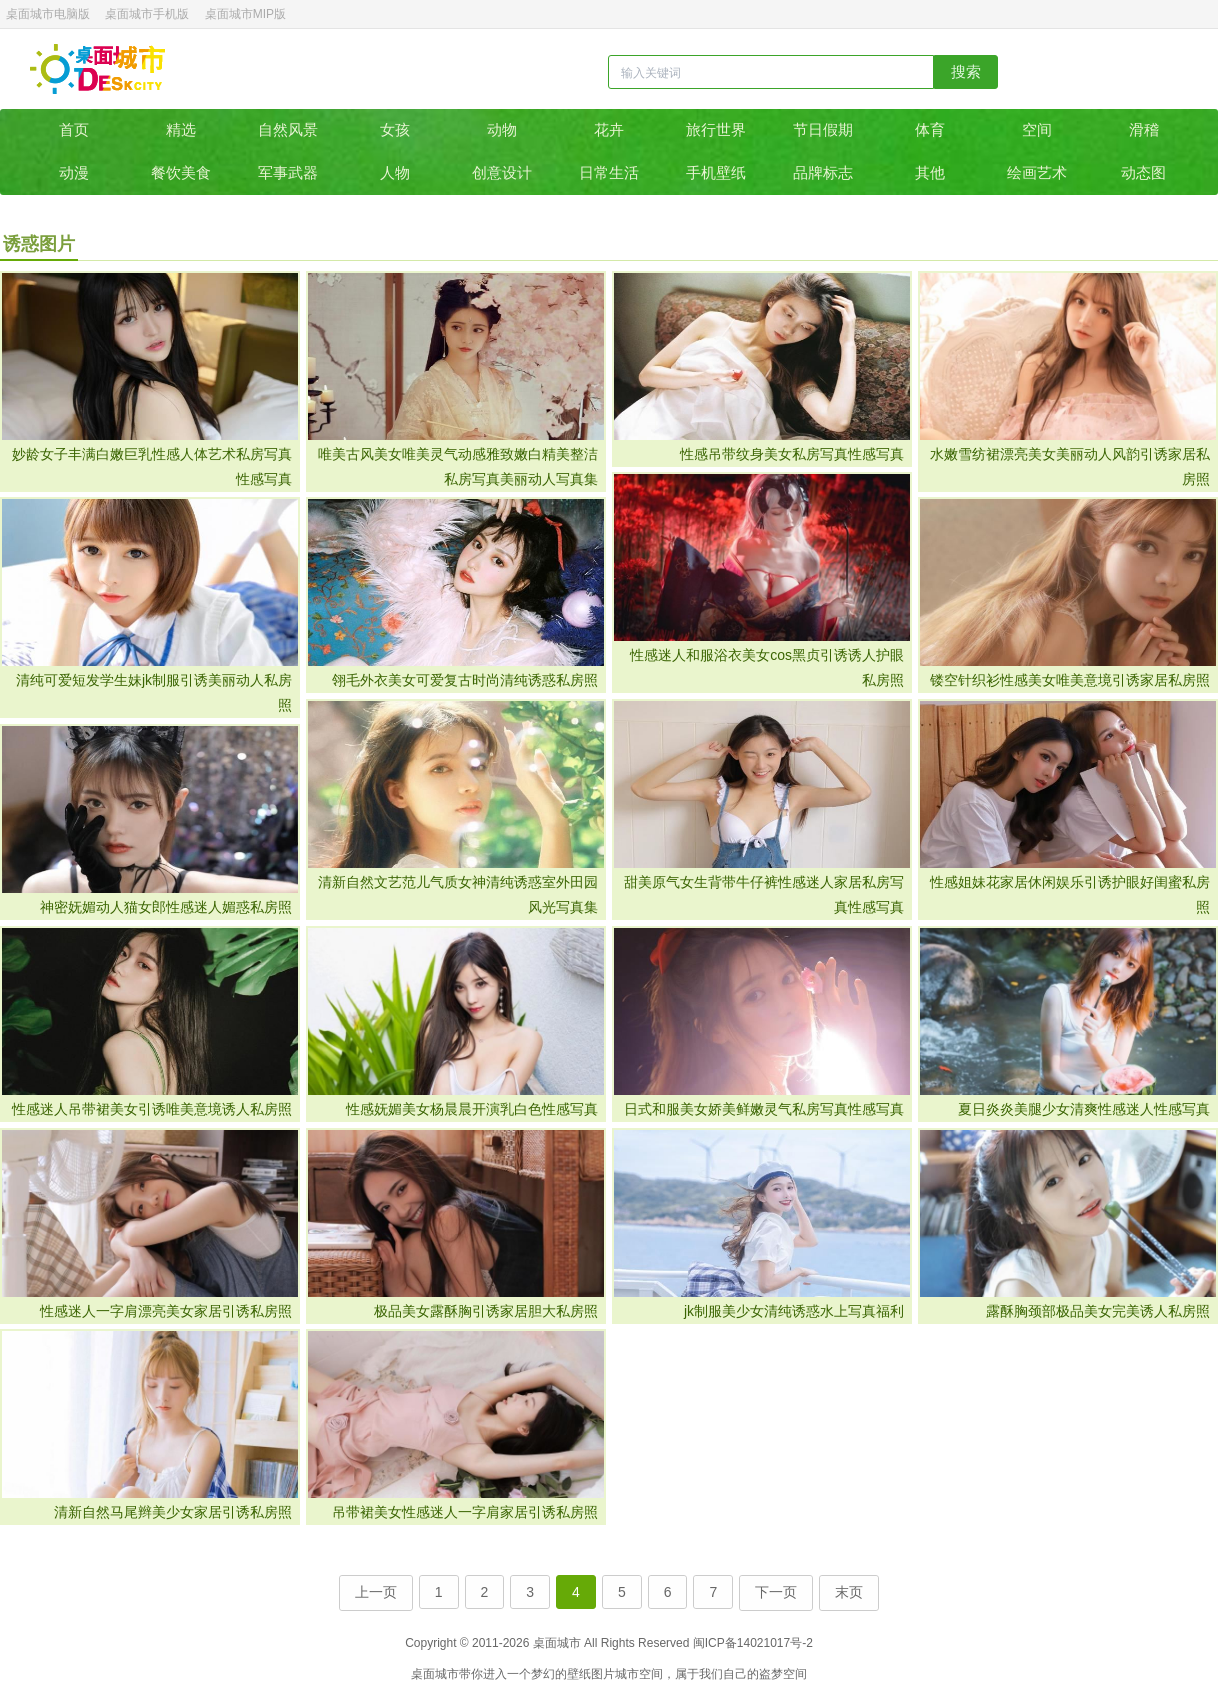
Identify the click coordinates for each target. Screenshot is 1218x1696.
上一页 (376, 1592)
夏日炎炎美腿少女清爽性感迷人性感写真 (1084, 1109)
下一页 (776, 1592)
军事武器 (288, 172)
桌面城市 (97, 69)
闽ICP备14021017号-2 (753, 1643)
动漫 (74, 172)
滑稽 (1144, 129)
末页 (849, 1592)
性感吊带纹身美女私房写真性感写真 (792, 454)
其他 (930, 172)
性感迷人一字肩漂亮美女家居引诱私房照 (166, 1311)
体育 (930, 129)
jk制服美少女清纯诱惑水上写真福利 (794, 1311)
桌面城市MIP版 (245, 14)
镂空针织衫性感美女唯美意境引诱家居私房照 (1070, 680)
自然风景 (288, 129)
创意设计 (502, 172)
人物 (395, 172)
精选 (181, 129)
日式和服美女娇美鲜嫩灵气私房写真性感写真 (764, 1109)
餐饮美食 (181, 172)
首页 (74, 129)
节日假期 (823, 129)
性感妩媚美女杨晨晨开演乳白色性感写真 (472, 1109)
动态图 (1143, 172)
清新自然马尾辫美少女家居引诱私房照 (173, 1512)
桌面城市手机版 (147, 14)
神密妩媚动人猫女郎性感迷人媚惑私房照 (166, 907)
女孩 (395, 129)
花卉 (609, 129)
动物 (502, 129)
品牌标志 (823, 172)
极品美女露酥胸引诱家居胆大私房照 (486, 1311)
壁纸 (579, 1674)
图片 (603, 1674)
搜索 (966, 71)
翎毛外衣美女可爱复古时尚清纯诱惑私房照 (465, 680)
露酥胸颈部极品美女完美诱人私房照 (1098, 1311)
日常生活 (609, 172)
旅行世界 (716, 129)
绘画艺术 (1037, 172)
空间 (1037, 129)
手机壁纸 (716, 172)
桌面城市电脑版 (48, 14)
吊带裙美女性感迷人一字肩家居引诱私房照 (465, 1512)
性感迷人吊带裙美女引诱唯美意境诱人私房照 (152, 1109)
